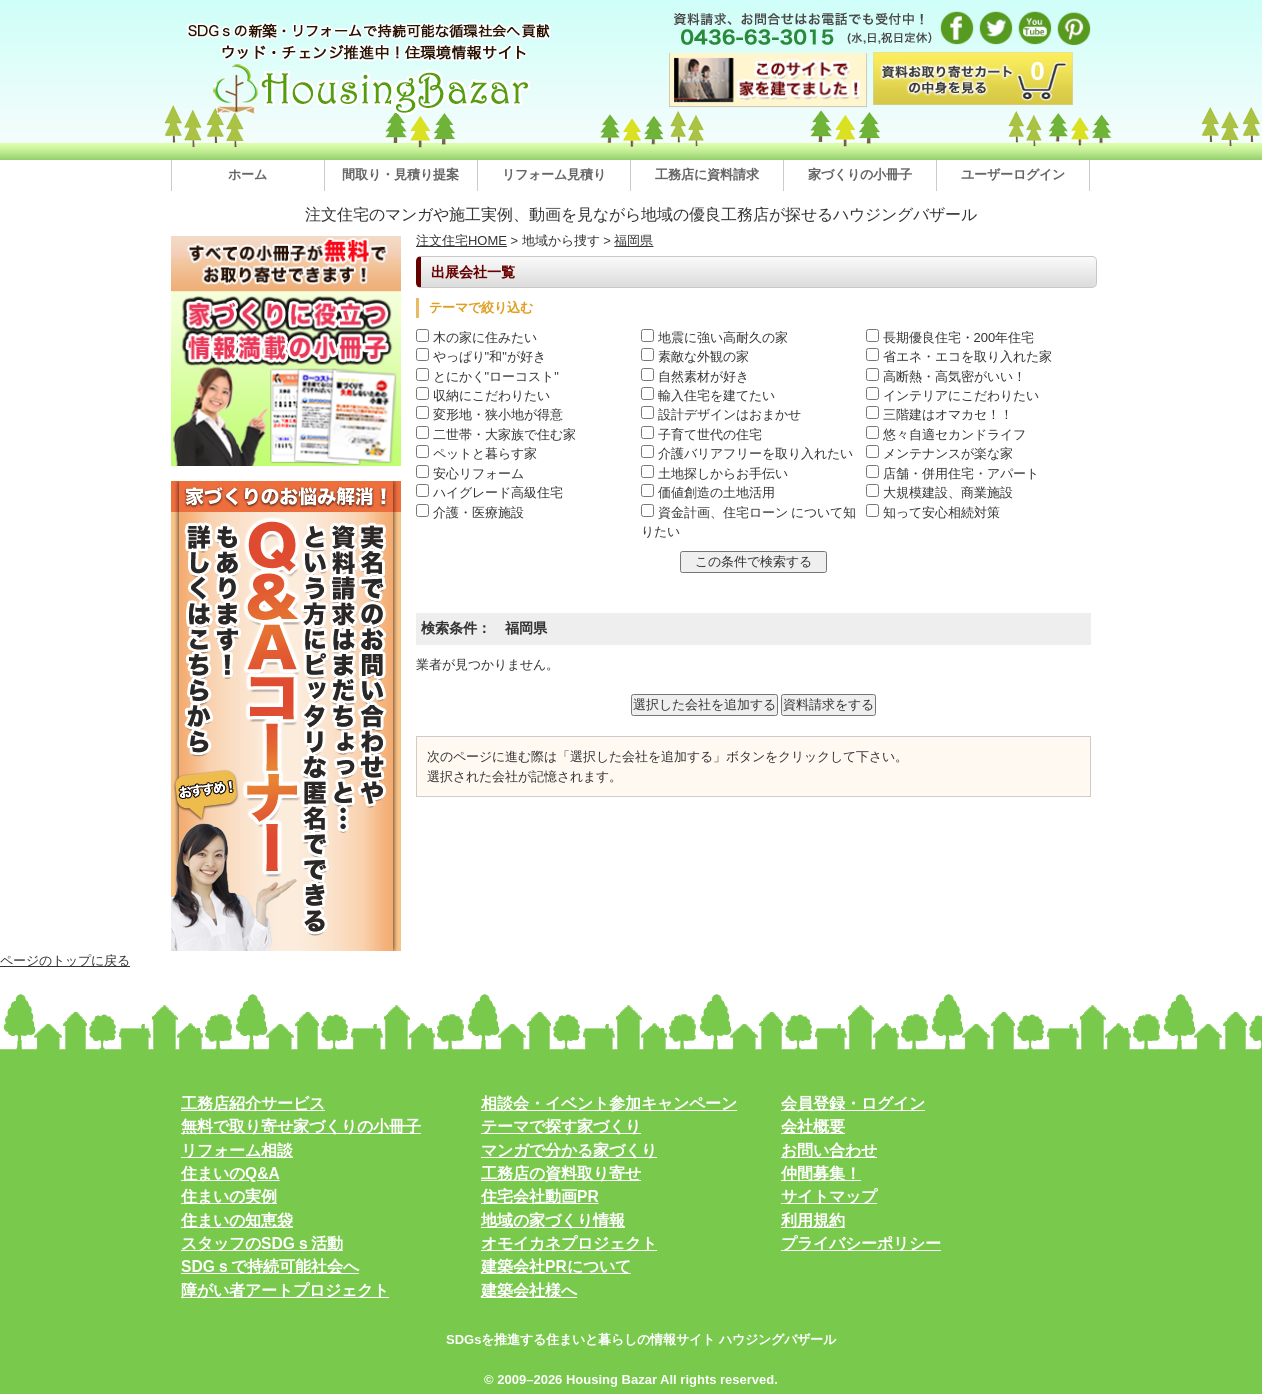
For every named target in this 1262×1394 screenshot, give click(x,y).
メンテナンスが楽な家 (939, 453)
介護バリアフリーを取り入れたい (747, 453)
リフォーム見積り (554, 174)
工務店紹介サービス (253, 1103)
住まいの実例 (229, 1196)
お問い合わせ (829, 1150)
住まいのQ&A (230, 1173)
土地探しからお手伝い (714, 473)
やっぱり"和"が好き (481, 356)
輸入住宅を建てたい (708, 395)
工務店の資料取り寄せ (561, 1173)
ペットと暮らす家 (476, 453)
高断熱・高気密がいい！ (946, 376)
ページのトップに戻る (65, 960)
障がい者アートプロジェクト (285, 1290)
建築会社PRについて (556, 1266)
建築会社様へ (529, 1290)
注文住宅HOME (461, 240)
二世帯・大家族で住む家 (496, 434)
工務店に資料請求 (707, 174)
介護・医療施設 (470, 512)
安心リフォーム (470, 473)
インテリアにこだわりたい (952, 395)
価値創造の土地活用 (708, 492)
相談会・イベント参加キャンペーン (609, 1103)
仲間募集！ (821, 1173)
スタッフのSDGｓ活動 (262, 1243)
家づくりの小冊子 (860, 174)
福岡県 (633, 240)
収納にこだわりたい (483, 395)
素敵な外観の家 (695, 356)
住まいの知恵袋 (237, 1220)
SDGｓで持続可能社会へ (270, 1266)
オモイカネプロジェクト (569, 1243)
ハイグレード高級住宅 (489, 492)
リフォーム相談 (237, 1150)
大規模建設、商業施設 (939, 492)
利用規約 (813, 1220)
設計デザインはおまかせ (721, 414)
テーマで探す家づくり (561, 1126)
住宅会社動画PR (540, 1196)
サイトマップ (829, 1196)
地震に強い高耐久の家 (714, 337)
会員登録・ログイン (853, 1103)
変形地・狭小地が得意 (489, 414)
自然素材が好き (695, 376)
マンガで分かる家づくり (569, 1150)
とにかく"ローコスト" (487, 376)
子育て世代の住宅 (701, 434)
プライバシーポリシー (861, 1243)
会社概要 (813, 1126)
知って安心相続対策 (933, 512)
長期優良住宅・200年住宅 (950, 337)
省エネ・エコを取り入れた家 (959, 356)
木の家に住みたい (476, 337)
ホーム (247, 174)
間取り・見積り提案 (400, 174)
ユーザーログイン (1013, 174)
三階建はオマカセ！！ (939, 414)
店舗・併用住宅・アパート (952, 473)
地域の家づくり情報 (553, 1220)
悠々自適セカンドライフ (946, 434)
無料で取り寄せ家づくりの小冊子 (301, 1126)
